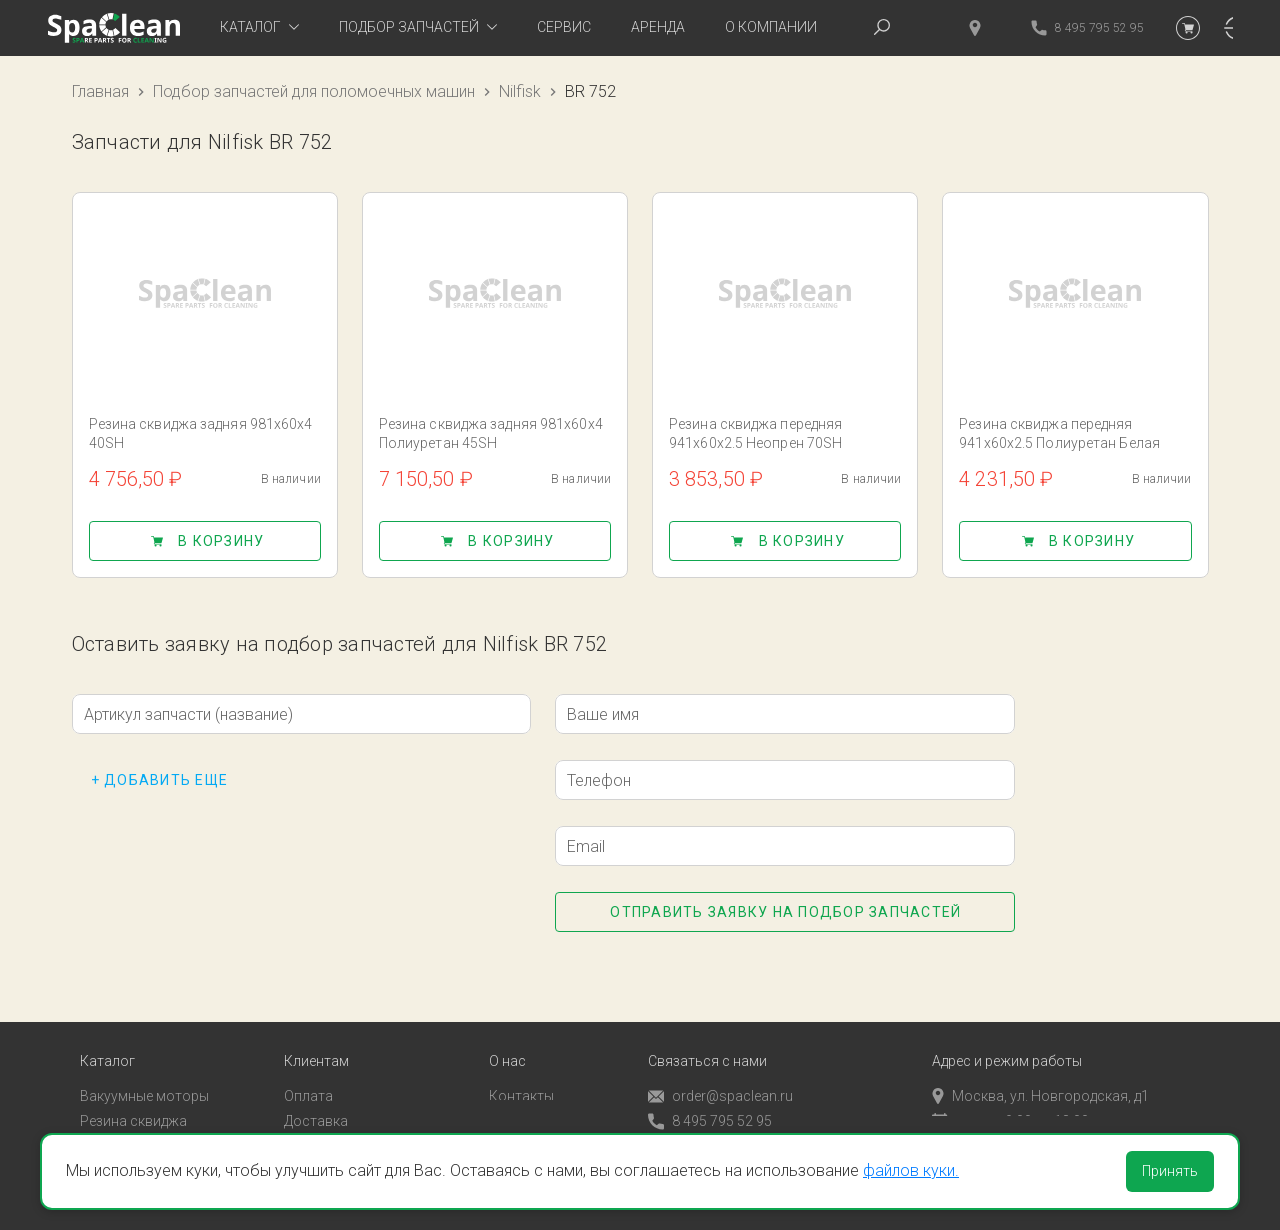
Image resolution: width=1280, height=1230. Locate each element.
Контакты (521, 1070)
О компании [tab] (771, 27)
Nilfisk (520, 91)
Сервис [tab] (564, 27)
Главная (100, 91)
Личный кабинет (337, 1119)
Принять (1170, 1171)
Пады (97, 1119)
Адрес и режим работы (1007, 1035)
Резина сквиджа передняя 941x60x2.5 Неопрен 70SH (755, 433)
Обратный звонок (707, 1120)
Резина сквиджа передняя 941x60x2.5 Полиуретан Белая (1059, 433)
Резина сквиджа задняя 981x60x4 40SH (201, 433)
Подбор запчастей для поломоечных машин (314, 91)
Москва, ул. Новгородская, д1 (1040, 1070)
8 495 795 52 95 (710, 1095)
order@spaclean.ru (720, 1070)
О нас (507, 1035)
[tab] (259, 28)
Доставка (316, 1095)
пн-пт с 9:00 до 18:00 (1010, 1095)
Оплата (308, 1070)
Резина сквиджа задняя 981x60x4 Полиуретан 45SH (491, 433)
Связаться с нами (707, 1035)
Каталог (107, 1035)
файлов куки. (911, 1170)
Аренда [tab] (658, 27)
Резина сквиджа (133, 1095)
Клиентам (316, 1035)
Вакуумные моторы (144, 1070)
